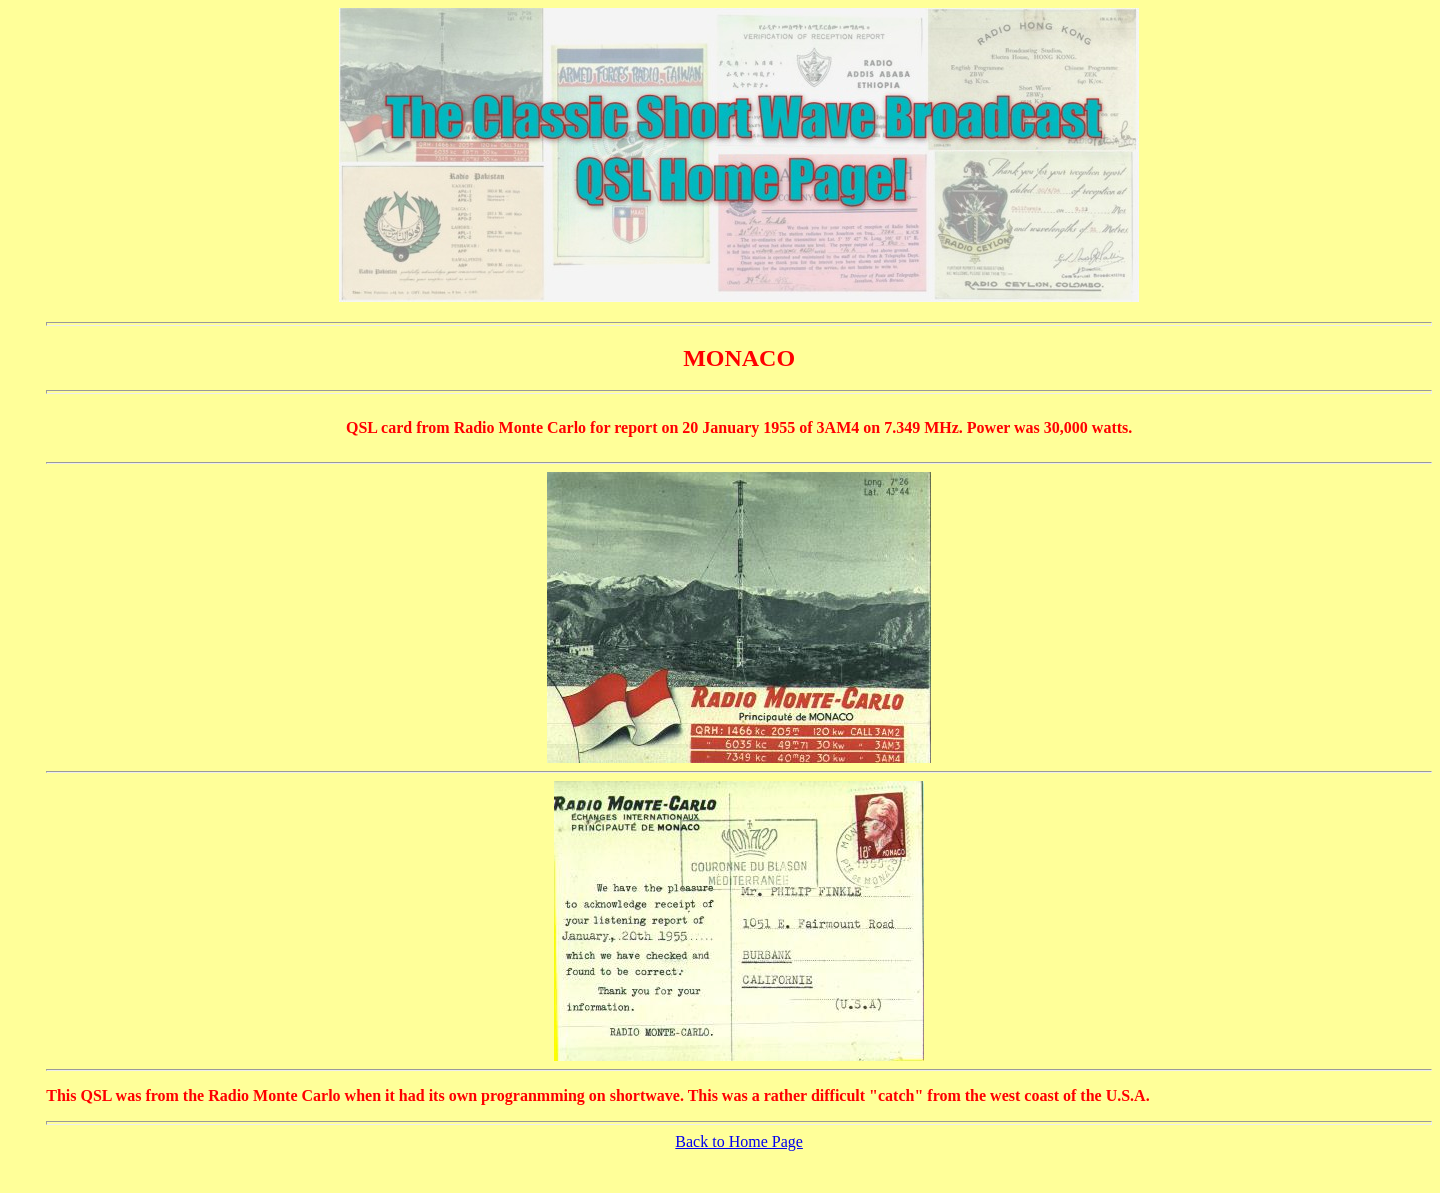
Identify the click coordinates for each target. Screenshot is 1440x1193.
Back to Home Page (739, 1141)
